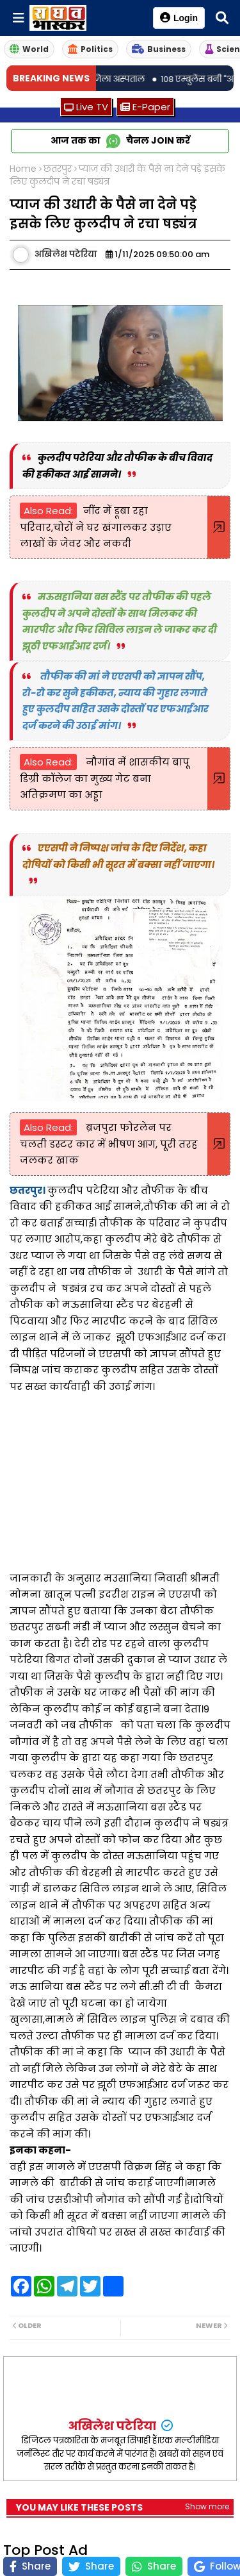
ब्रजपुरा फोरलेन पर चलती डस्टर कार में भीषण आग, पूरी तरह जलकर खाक (109, 1144)
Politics (90, 49)
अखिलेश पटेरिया (113, 2426)
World (29, 49)
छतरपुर (58, 169)
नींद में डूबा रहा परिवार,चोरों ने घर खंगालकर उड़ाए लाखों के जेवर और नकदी (96, 527)
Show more (207, 2506)
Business (159, 49)
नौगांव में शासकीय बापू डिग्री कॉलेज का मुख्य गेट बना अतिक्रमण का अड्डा (104, 778)
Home (23, 169)
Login (179, 17)
